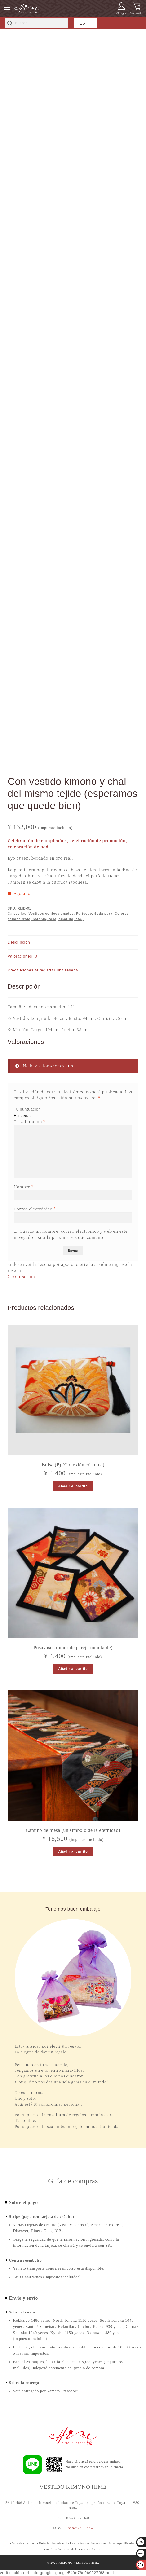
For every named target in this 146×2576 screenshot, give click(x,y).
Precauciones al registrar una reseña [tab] (43, 970)
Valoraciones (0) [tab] (23, 956)
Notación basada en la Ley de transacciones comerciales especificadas (87, 2543)
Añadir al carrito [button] (73, 1486)
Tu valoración (29, 1121)
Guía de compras (23, 2543)
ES (82, 23)
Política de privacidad (61, 2549)
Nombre (23, 1186)
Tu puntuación (27, 1109)
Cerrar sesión (21, 1276)
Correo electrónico (35, 1209)
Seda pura (103, 913)
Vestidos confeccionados (51, 913)
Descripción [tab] (19, 942)
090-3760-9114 (80, 2528)
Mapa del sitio (90, 2549)
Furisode (84, 913)
